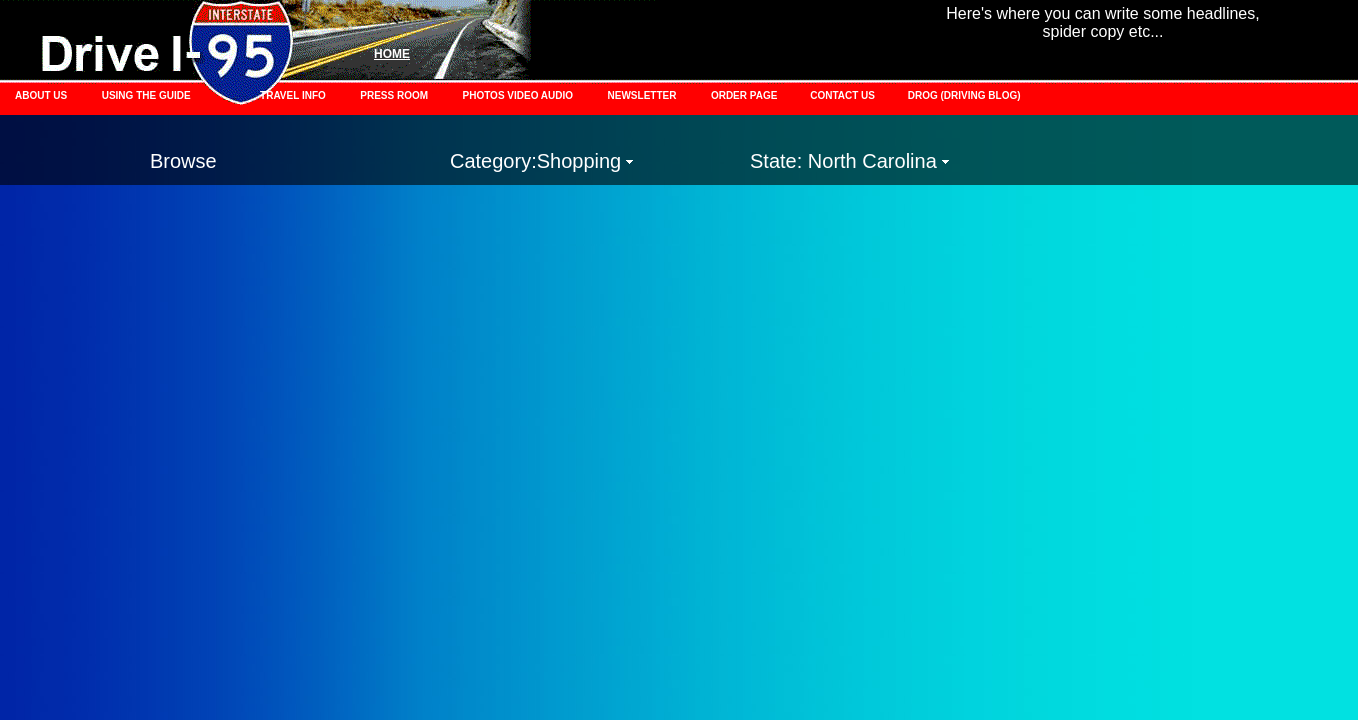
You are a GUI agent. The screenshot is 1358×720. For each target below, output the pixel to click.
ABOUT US (41, 95)
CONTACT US (844, 95)
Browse (183, 161)
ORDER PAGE (745, 95)
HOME (392, 54)
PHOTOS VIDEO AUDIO (518, 95)
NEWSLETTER (642, 95)
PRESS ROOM (394, 95)
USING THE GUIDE (146, 95)
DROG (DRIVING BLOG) (964, 95)
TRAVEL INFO (293, 95)
